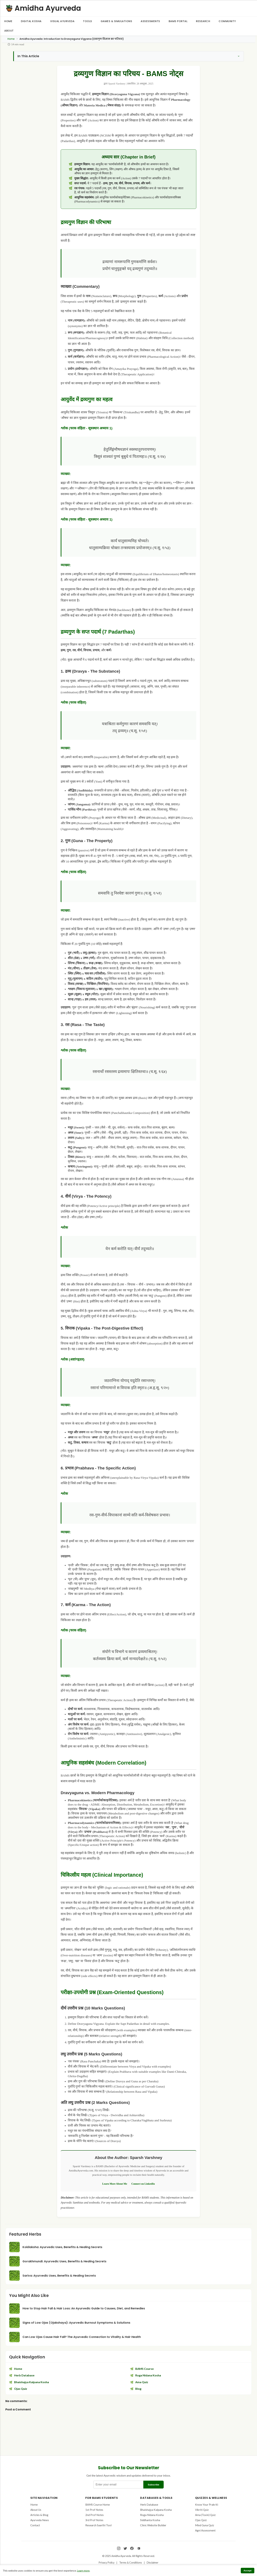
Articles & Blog (39, 2514)
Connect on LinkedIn (143, 2183)
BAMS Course (144, 2368)
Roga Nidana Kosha (148, 2375)
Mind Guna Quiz (204, 2525)
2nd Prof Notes (94, 2514)
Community (227, 21)
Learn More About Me (114, 2183)
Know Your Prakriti (206, 2504)
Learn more (83, 2570)
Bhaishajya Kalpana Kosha (31, 2382)
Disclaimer (152, 2562)
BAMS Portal (178, 21)
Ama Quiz (141, 2382)
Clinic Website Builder (153, 2525)
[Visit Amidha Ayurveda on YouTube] (138, 2548)
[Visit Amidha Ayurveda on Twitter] (125, 2548)
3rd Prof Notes (94, 2520)
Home (8, 21)
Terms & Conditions (130, 2562)
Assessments (150, 21)
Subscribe (153, 2484)
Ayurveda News (39, 2520)
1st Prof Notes (94, 2509)
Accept (247, 2570)
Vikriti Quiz (202, 2509)
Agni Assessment (205, 2530)
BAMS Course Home (97, 2504)
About (9, 30)
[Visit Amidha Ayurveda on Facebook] (132, 2548)
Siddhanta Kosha (150, 2520)
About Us (35, 2509)
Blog (138, 2388)
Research (203, 21)
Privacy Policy (106, 2562)
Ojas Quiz (20, 2388)
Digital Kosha (31, 21)
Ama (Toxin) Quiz (205, 2514)
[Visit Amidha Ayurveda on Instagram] (119, 2548)
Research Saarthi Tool (98, 2525)
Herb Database (24, 2375)
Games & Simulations (116, 21)
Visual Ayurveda (62, 21)
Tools (87, 21)
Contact (35, 2525)
